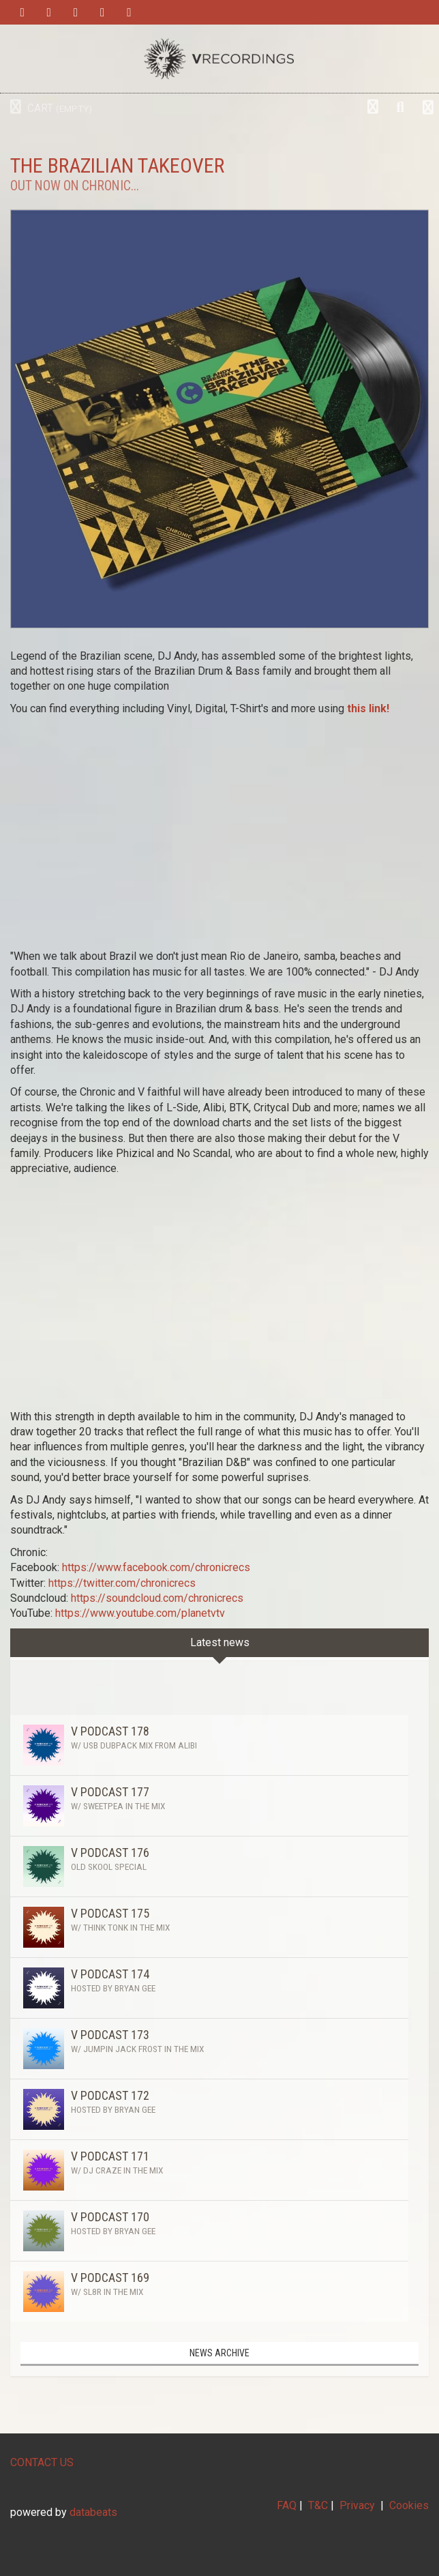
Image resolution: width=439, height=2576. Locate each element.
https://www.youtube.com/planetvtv (140, 1613)
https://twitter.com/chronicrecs (122, 1583)
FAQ (287, 2505)
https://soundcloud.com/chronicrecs (157, 1598)
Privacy (357, 2505)
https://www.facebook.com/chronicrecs (156, 1567)
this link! (368, 708)
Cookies (409, 2505)
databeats (93, 2512)
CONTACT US (42, 2462)
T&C (318, 2505)
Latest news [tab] (219, 1642)
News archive (219, 2352)
